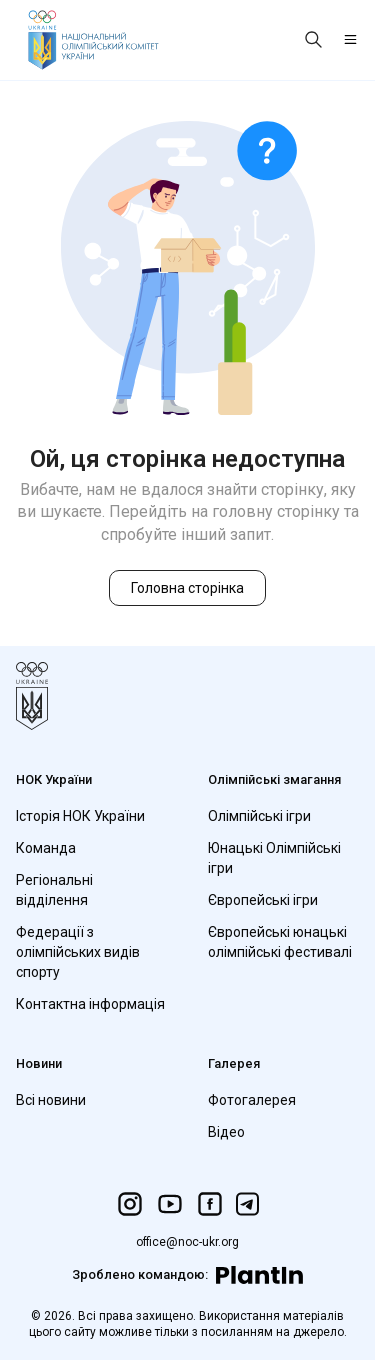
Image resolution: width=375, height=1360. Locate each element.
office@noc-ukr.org (187, 1242)
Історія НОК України (80, 816)
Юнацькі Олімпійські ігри (274, 858)
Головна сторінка (187, 588)
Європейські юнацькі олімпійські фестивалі (280, 942)
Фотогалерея (252, 1100)
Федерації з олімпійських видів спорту (78, 952)
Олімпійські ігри (259, 816)
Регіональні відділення (54, 890)
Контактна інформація (90, 1004)
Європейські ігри (263, 900)
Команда (46, 848)
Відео (226, 1132)
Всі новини (51, 1100)
